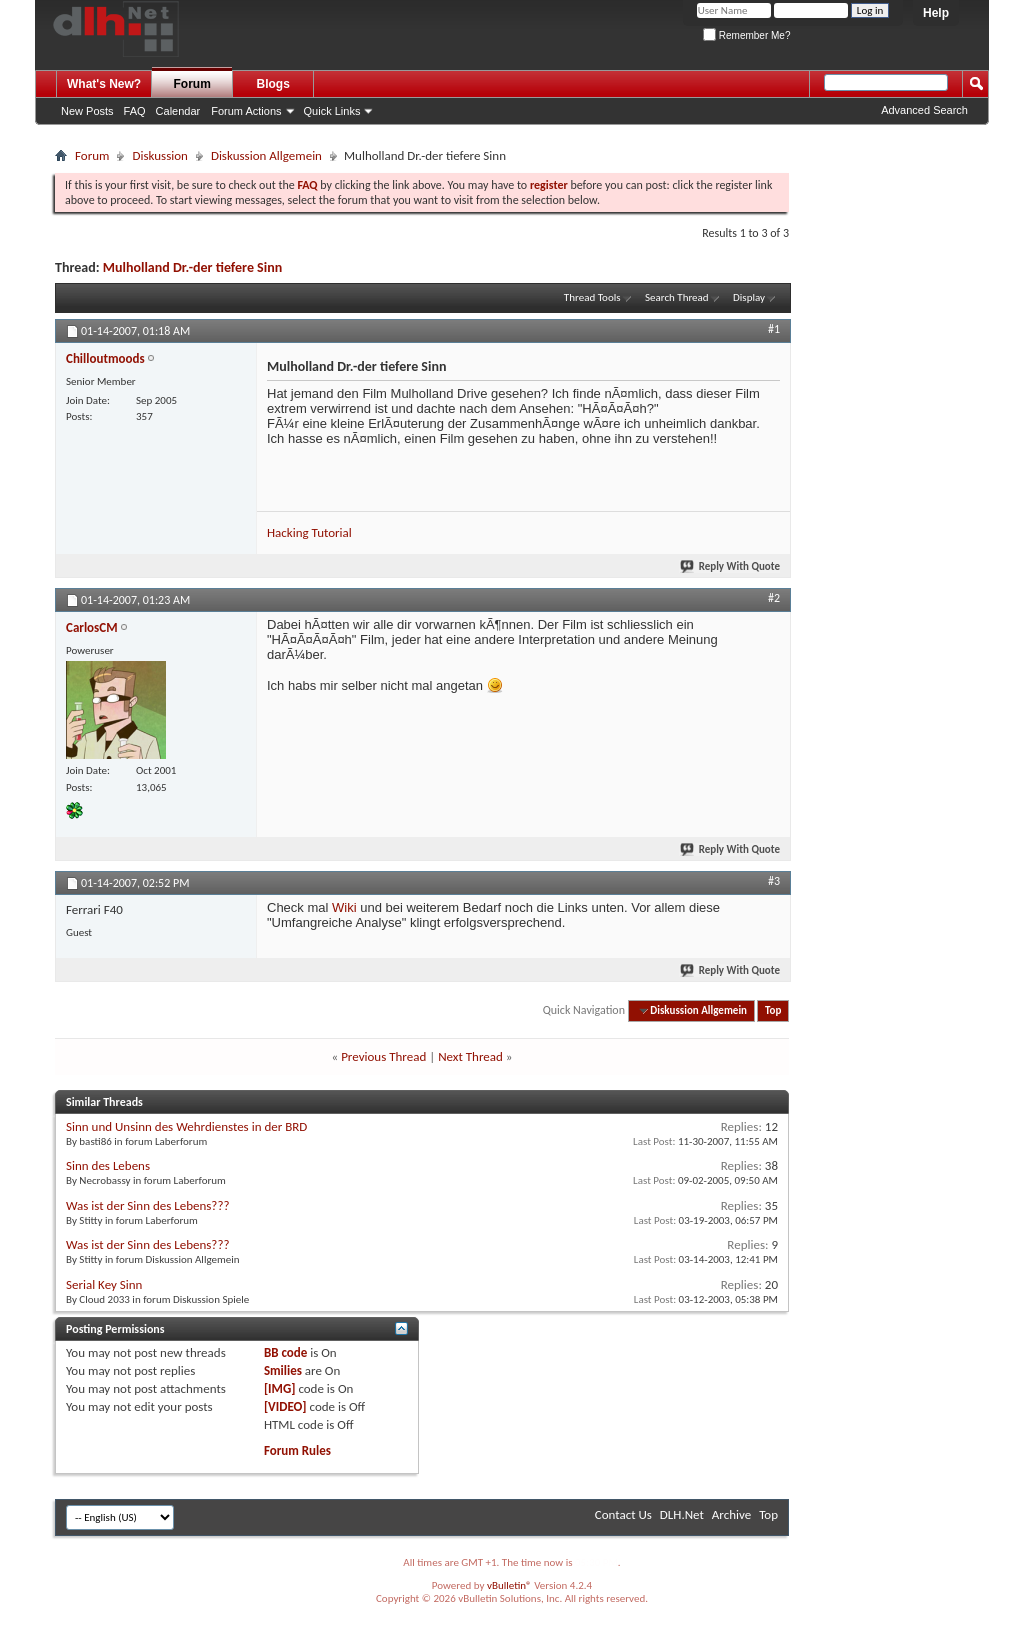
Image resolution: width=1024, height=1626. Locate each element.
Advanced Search (924, 110)
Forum (192, 84)
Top (773, 1010)
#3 (774, 881)
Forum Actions (246, 111)
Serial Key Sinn (104, 1284)
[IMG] (280, 1388)
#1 (774, 329)
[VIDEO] (285, 1406)
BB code (285, 1352)
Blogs (273, 84)
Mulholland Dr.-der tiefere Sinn (192, 267)
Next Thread (470, 1056)
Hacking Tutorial (309, 532)
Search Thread (677, 297)
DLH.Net (682, 1514)
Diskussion (159, 155)
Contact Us (623, 1514)
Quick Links (332, 111)
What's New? (104, 84)
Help (936, 13)
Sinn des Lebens (108, 1165)
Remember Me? (746, 35)
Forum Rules (297, 1450)
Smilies (283, 1370)
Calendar (178, 111)
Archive (731, 1514)
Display (749, 297)
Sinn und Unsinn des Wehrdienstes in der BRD (186, 1126)
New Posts (87, 111)
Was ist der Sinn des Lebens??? (147, 1205)
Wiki (344, 907)
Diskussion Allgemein (266, 155)
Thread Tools (592, 297)
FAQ (135, 111)
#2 (774, 598)
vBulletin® (509, 1585)
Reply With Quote (731, 566)
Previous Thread (383, 1056)
